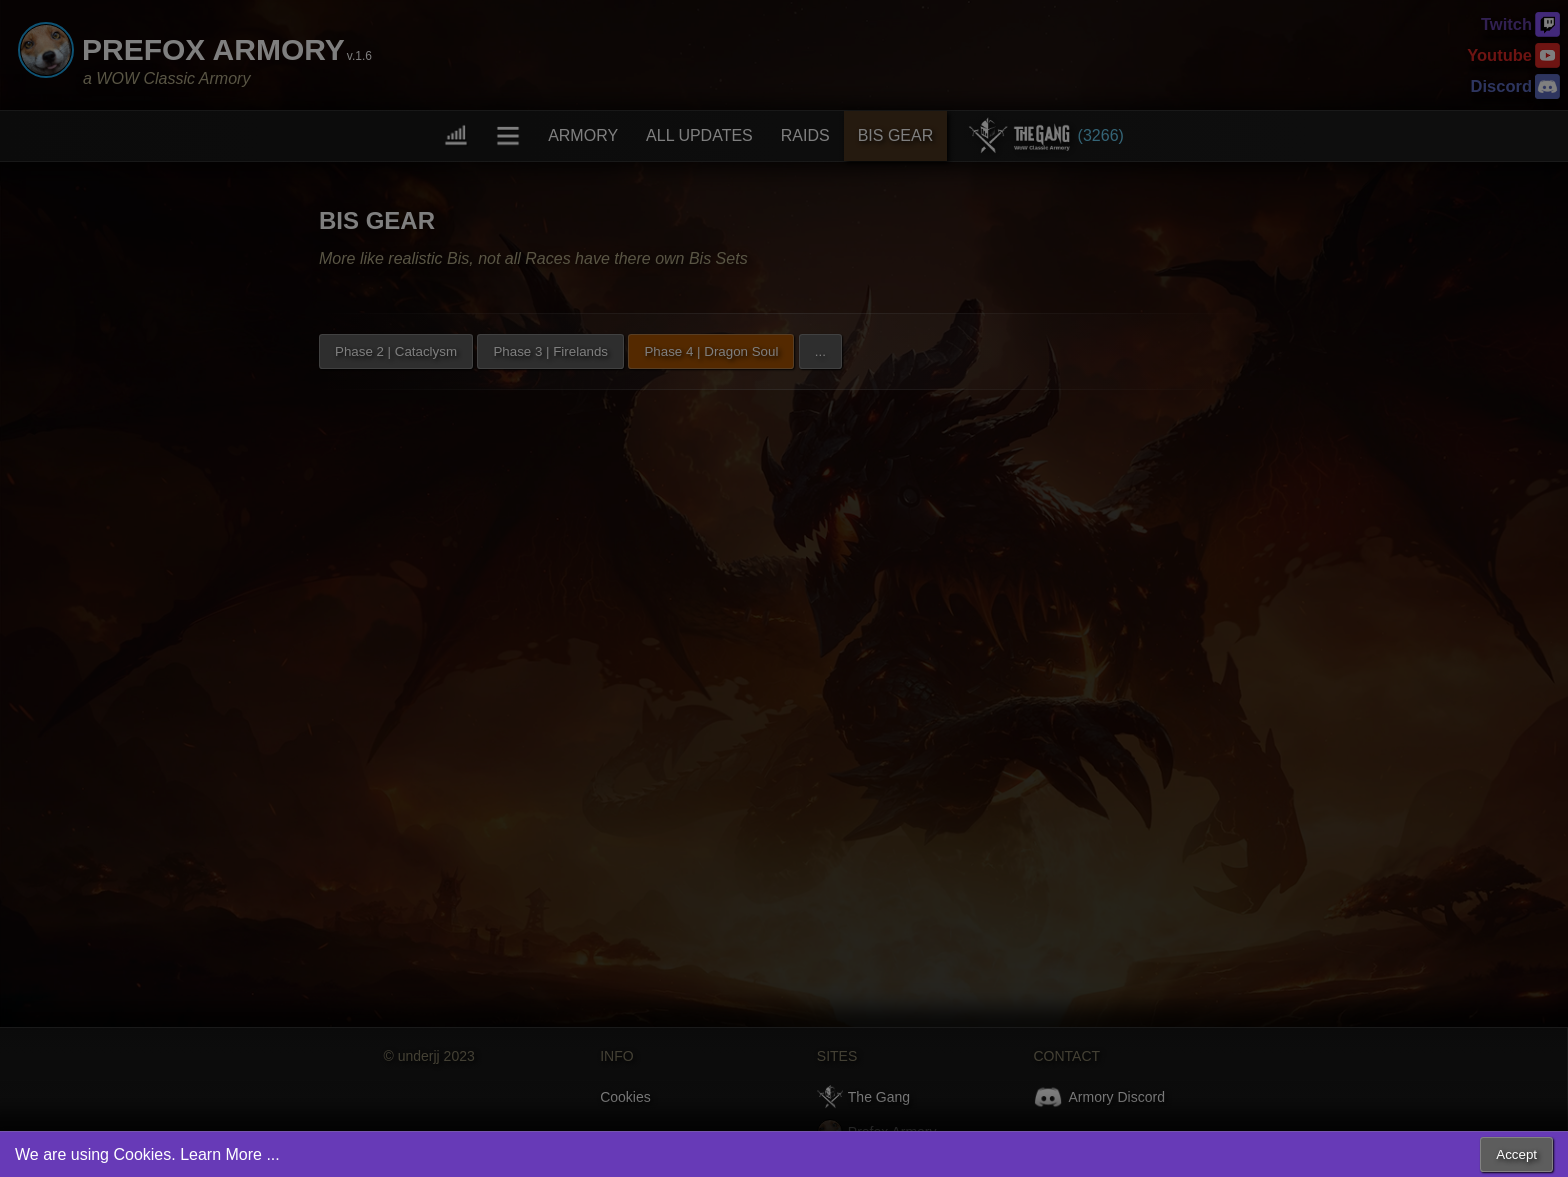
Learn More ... (230, 1154)
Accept (1516, 1154)
